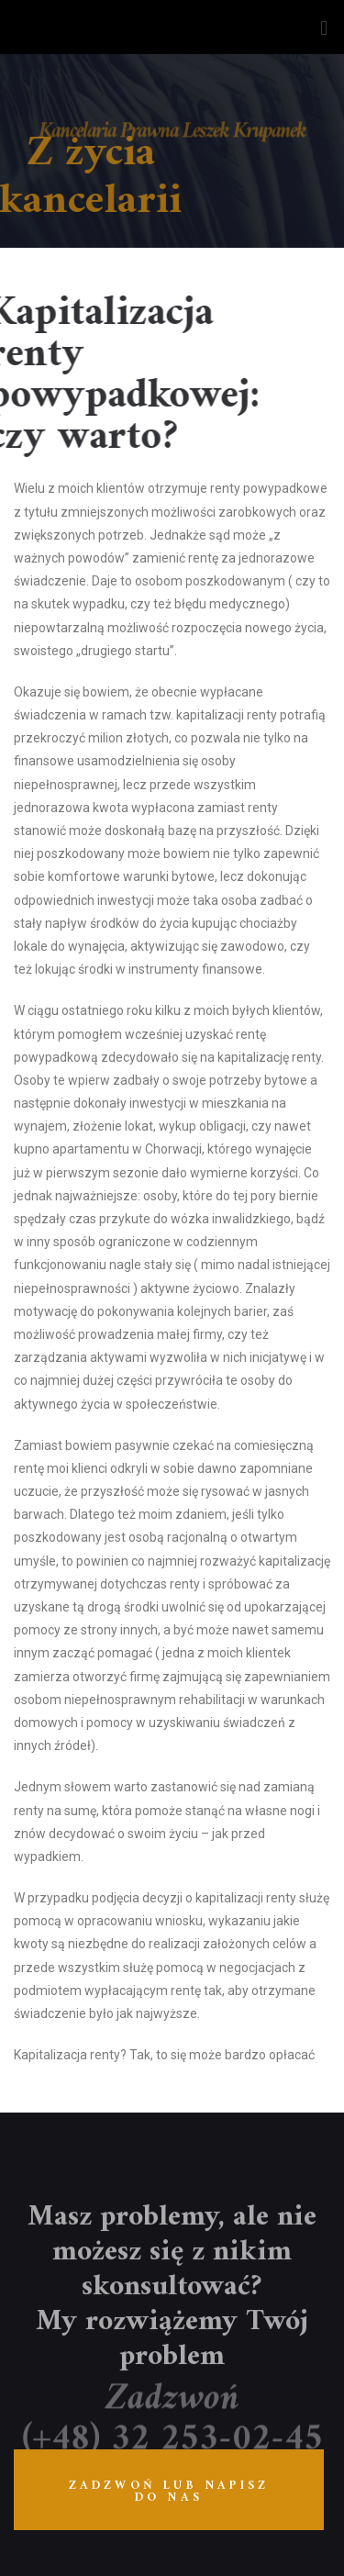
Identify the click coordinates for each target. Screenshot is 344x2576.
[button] (324, 27)
